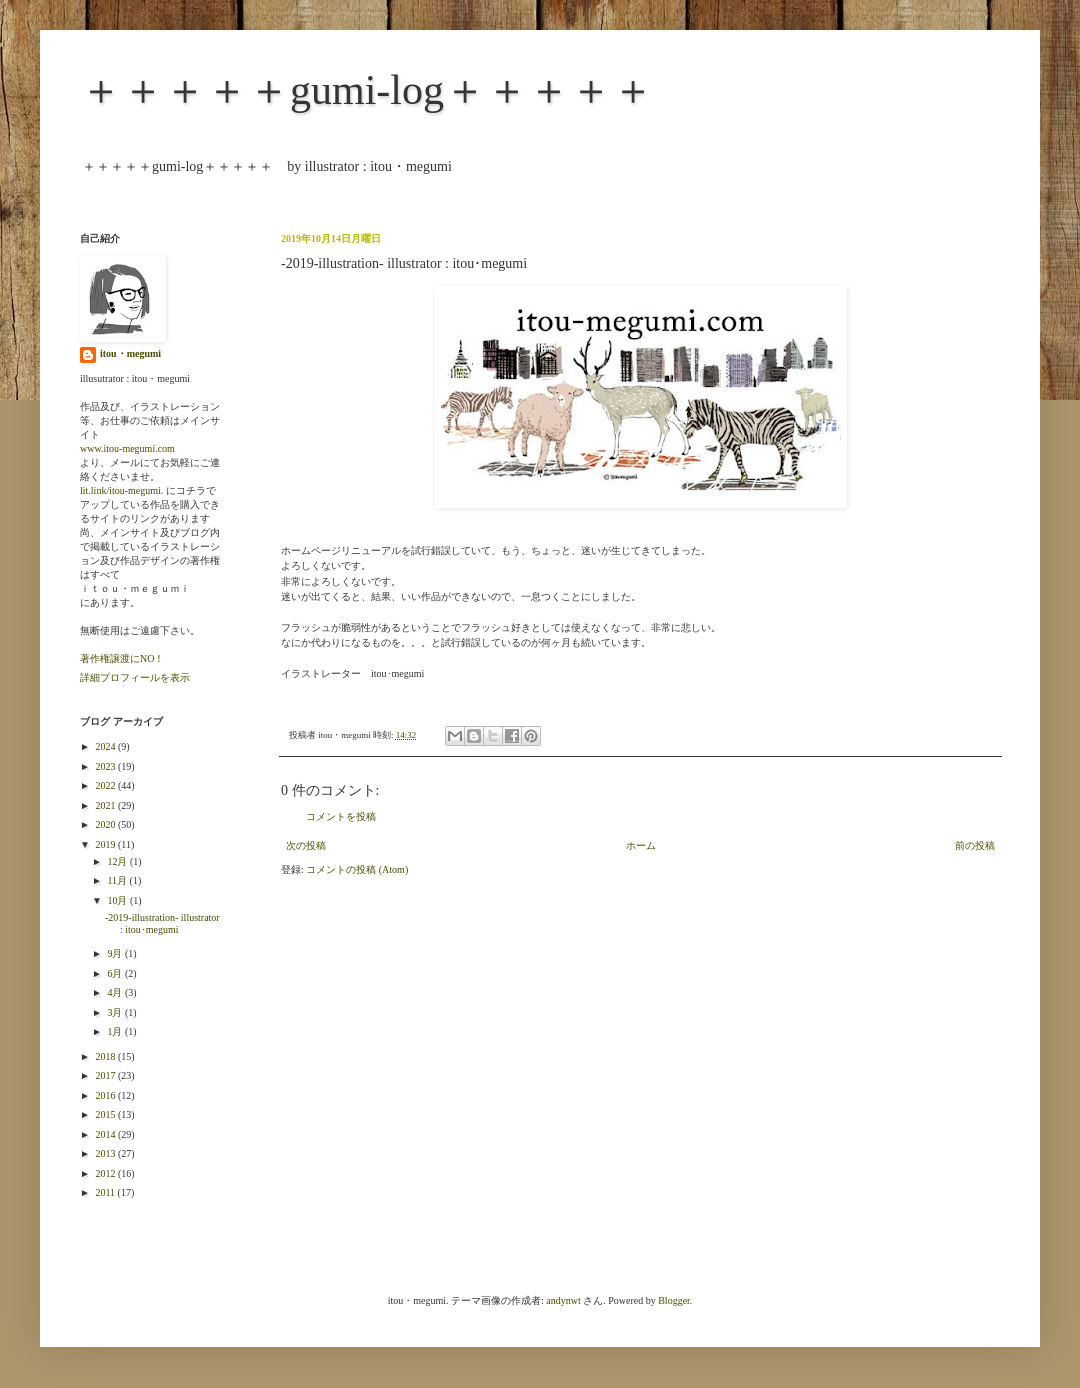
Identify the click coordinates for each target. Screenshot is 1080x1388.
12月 (118, 861)
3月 (116, 1012)
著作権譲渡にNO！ (122, 658)
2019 (106, 844)
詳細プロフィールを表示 (135, 677)
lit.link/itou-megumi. (121, 490)
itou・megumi (130, 353)
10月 (118, 900)
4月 (116, 992)
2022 (106, 785)
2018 (106, 1056)
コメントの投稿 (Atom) (357, 869)
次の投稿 (306, 845)
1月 (116, 1031)
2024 (106, 746)
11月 (118, 880)
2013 (106, 1153)
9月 (116, 953)
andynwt (563, 1300)
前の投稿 (975, 845)
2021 (106, 805)
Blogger (674, 1300)
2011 (106, 1192)
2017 (106, 1075)
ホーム (641, 845)
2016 (106, 1095)
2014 (106, 1134)
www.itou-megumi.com (127, 448)
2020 (106, 824)
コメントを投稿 (341, 816)
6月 (116, 973)
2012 (106, 1173)
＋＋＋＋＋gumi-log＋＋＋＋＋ (367, 90)
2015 (106, 1114)
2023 (106, 766)
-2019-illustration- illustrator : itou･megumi (162, 923)
